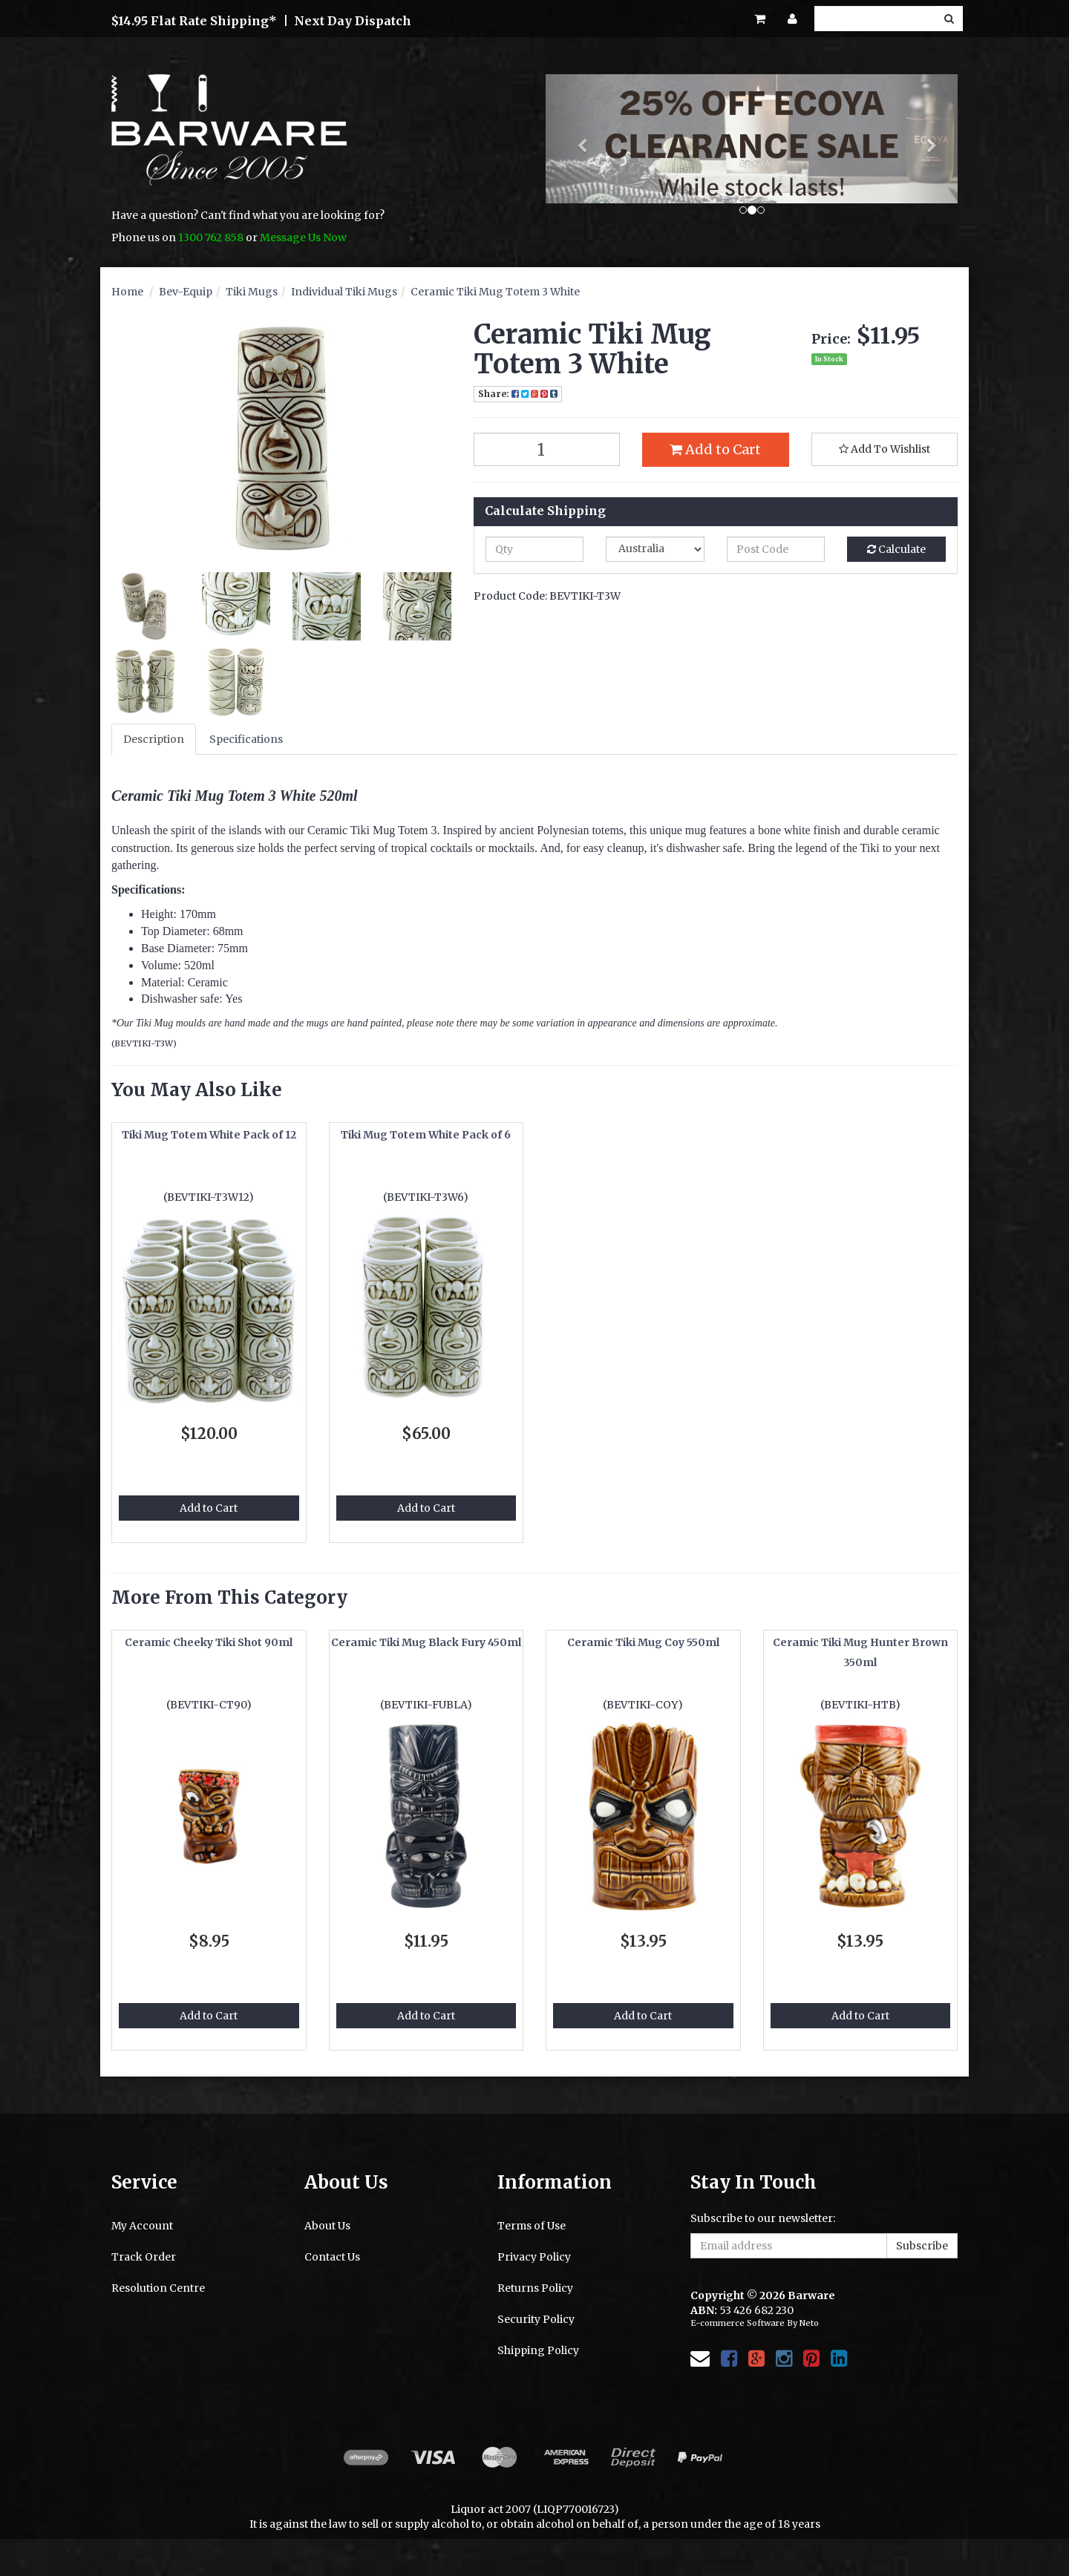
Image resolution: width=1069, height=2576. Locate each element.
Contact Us (332, 2257)
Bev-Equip (185, 291)
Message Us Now (303, 237)
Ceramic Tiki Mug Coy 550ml (643, 1642)
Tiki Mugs (252, 291)
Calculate (896, 549)
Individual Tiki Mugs (344, 291)
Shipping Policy (538, 2350)
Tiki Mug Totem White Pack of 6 (426, 1134)
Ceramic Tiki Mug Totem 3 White (495, 291)
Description (153, 739)
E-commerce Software (737, 2323)
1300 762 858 (210, 237)
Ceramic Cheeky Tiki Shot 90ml (208, 1642)
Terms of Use (531, 2225)
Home (127, 291)
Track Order (143, 2257)
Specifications (246, 739)
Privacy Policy (534, 2257)
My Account (142, 2225)
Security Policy (536, 2319)
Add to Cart (715, 449)
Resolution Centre (158, 2288)
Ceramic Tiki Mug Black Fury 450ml (426, 1642)
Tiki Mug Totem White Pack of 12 (209, 1134)
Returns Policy (535, 2288)
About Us (327, 2225)
